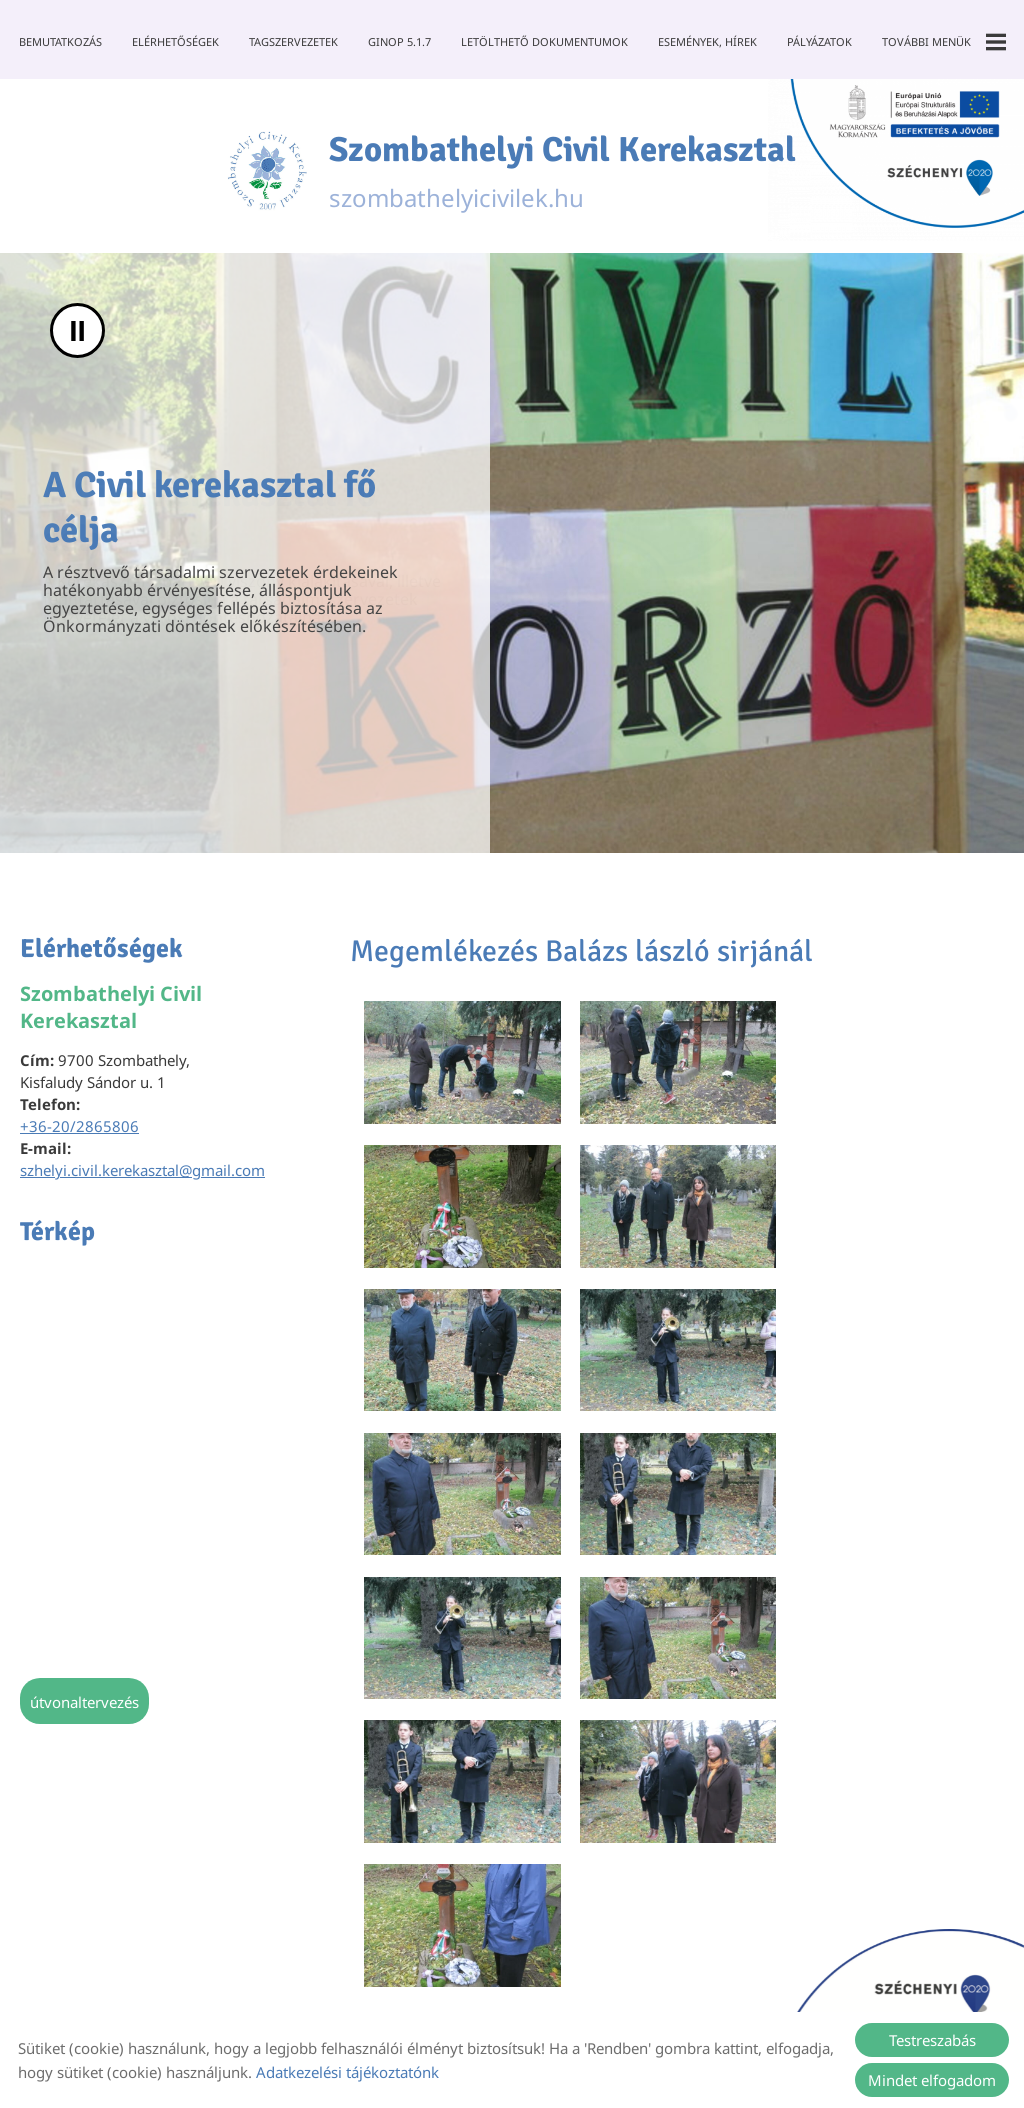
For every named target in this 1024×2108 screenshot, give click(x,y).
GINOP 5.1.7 (399, 41)
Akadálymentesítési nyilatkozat (559, 1997)
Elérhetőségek (175, 41)
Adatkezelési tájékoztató (518, 1963)
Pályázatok (819, 41)
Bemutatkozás (60, 41)
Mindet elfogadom (932, 2080)
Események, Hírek (707, 41)
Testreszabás (932, 2040)
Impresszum (668, 1963)
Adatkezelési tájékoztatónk (347, 2072)
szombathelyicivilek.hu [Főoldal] (564, 173)
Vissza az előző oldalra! (473, 1580)
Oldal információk (349, 1963)
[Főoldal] (260, 173)
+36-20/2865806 (79, 1130)
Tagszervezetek (293, 41)
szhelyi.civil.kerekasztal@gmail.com (142, 1174)
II (77, 334)
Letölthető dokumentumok (544, 41)
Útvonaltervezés (84, 1706)
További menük (944, 42)
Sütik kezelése (783, 1963)
